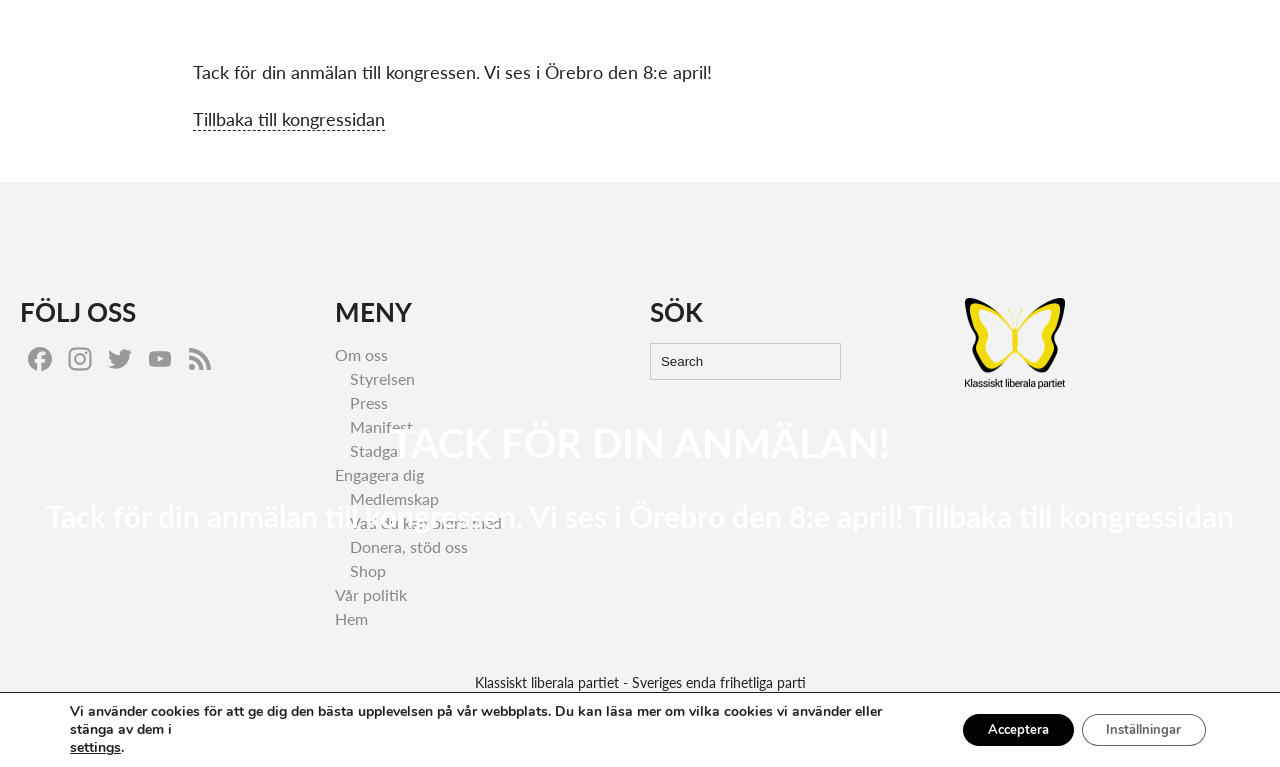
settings (95, 748)
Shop (368, 570)
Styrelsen (382, 378)
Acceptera (995, 729)
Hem (917, 36)
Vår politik (996, 36)
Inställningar (1135, 729)
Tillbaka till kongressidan (289, 119)
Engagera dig (1102, 36)
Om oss (1199, 36)
